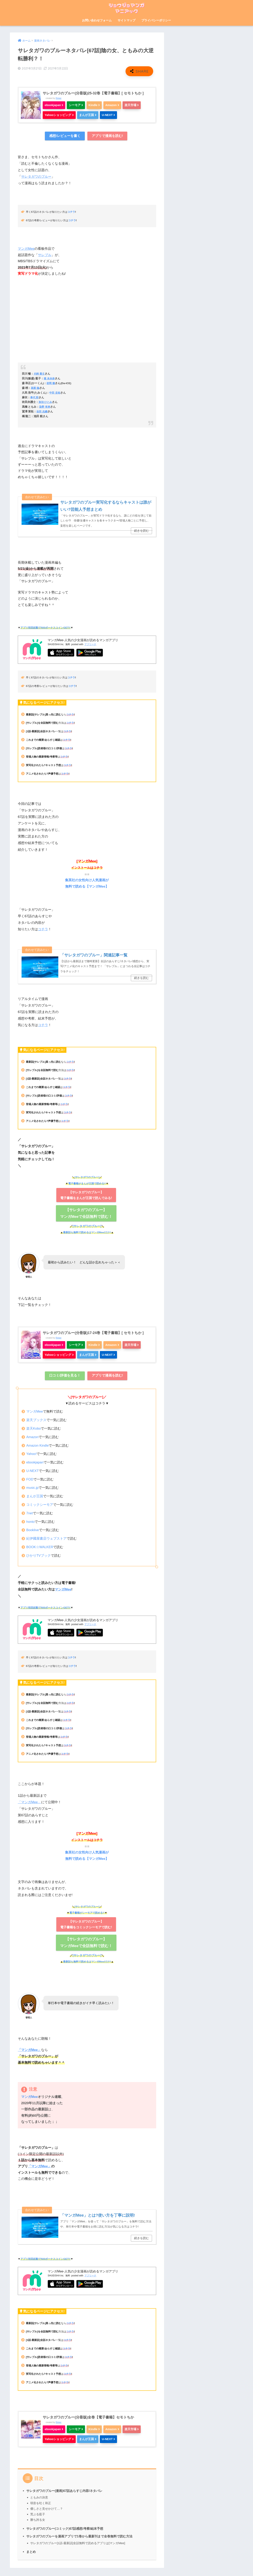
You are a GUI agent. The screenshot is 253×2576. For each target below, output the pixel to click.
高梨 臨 (35, 386)
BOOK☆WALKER (40, 1545)
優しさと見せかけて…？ (46, 2505)
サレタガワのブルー (36, 176)
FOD (29, 1477)
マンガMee (26, 247)
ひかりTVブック (38, 1553)
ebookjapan (53, 105)
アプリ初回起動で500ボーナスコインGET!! (45, 625)
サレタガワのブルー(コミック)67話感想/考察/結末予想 (64, 2525)
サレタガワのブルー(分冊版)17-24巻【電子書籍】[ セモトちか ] (93, 1331)
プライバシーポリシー (156, 20)
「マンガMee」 (29, 1799)
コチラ (71, 210)
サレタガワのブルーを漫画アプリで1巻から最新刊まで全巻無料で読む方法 (79, 2532)
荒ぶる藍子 (37, 2510)
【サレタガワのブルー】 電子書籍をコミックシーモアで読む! (86, 1921)
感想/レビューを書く (64, 135)
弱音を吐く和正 (40, 2499)
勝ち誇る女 (37, 2516)
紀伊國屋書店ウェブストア (46, 1536)
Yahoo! (31, 1451)
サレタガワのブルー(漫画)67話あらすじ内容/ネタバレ (64, 2487)
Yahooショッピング (58, 114)
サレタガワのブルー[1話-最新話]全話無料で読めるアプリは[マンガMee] (77, 2539)
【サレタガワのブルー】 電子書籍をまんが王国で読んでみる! (86, 1193)
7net (29, 1511)
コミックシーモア (39, 1502)
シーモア (76, 105)
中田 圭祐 (55, 390)
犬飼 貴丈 (39, 372)
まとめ (31, 2548)
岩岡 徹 (51, 381)
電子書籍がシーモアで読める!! (87, 1909)
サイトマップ (126, 20)
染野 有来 (45, 404)
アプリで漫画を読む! (107, 135)
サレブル (44, 254)
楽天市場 (136, 105)
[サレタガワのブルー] (87, 1175)
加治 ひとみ (46, 400)
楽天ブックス (36, 1418)
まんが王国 (87, 114)
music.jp (32, 1485)
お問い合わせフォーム (97, 20)
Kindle (96, 105)
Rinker (59, 98)
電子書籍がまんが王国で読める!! (87, 1182)
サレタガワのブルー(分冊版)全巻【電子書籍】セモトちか (88, 2415)
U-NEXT (109, 114)
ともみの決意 (39, 2493)
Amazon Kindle (37, 1443)
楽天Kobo (33, 1426)
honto (30, 1519)
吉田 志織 (42, 409)
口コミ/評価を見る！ (64, 1373)
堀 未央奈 (50, 377)
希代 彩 (34, 395)
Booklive (32, 1528)
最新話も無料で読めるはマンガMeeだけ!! (87, 1231)
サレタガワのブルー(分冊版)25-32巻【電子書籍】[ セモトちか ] (93, 93)
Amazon (115, 105)
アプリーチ (90, 642)
